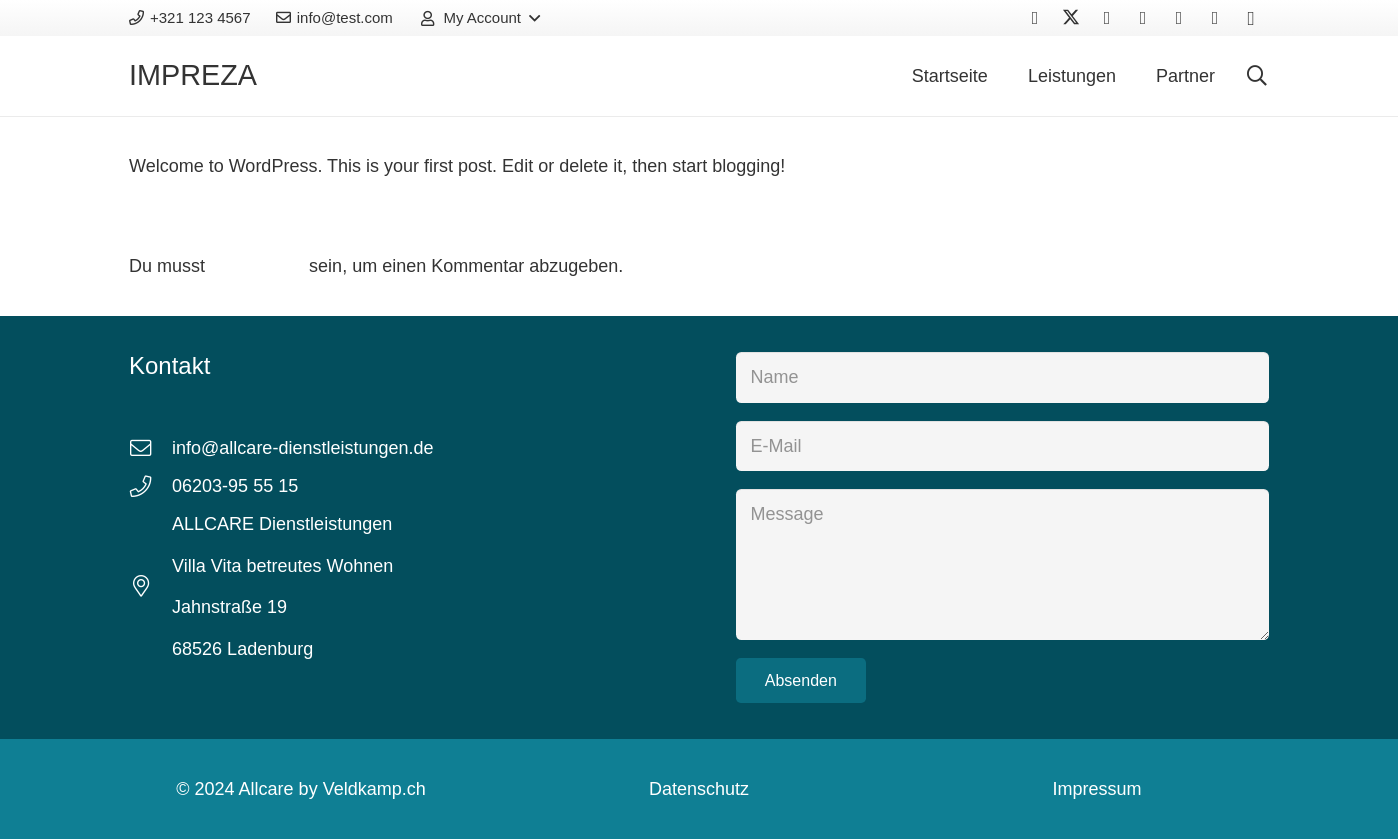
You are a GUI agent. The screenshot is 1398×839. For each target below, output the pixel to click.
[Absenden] (801, 680)
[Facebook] (1035, 18)
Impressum (1096, 789)
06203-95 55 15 (235, 486)
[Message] (1002, 564)
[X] (1071, 18)
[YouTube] (1143, 18)
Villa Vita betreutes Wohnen (285, 566)
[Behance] (1179, 18)
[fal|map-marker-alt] (150, 587)
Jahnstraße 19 (229, 607)
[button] (478, 18)
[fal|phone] (150, 487)
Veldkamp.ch (374, 789)
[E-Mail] (1002, 446)
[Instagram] (1251, 18)
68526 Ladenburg (242, 649)
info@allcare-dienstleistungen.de (302, 448)
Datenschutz (699, 789)
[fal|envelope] (150, 449)
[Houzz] (1215, 18)
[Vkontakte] (1107, 18)
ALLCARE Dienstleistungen (282, 524)
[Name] (1002, 377)
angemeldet (257, 266)
